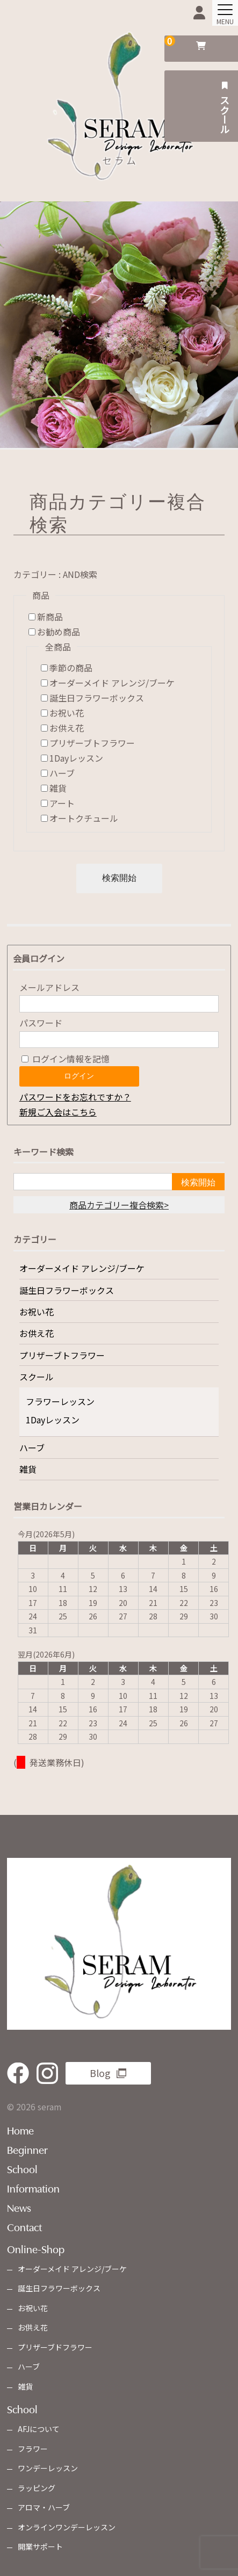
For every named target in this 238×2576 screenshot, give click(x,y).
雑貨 (58, 788)
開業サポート (40, 2546)
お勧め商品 (58, 631)
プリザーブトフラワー (92, 742)
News (19, 2207)
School (22, 2168)
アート (62, 803)
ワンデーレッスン (48, 2468)
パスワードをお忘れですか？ (75, 1096)
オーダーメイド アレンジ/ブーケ (112, 682)
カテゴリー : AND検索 (55, 574)
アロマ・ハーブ (44, 2507)
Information (33, 2187)
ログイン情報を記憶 (65, 1058)
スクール (224, 106)
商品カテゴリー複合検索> (119, 1204)
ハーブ (62, 772)
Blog (100, 2073)
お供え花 (66, 727)
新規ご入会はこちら (58, 1111)
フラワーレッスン (60, 1401)
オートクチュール (83, 818)
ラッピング (36, 2488)
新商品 (50, 616)
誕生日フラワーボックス (96, 697)
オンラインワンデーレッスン (67, 2527)
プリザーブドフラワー (55, 2347)
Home (20, 2129)
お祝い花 (66, 712)
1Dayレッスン (76, 757)
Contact (24, 2226)
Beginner (27, 2149)
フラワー (33, 2448)
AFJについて (39, 2428)
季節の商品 (70, 667)
